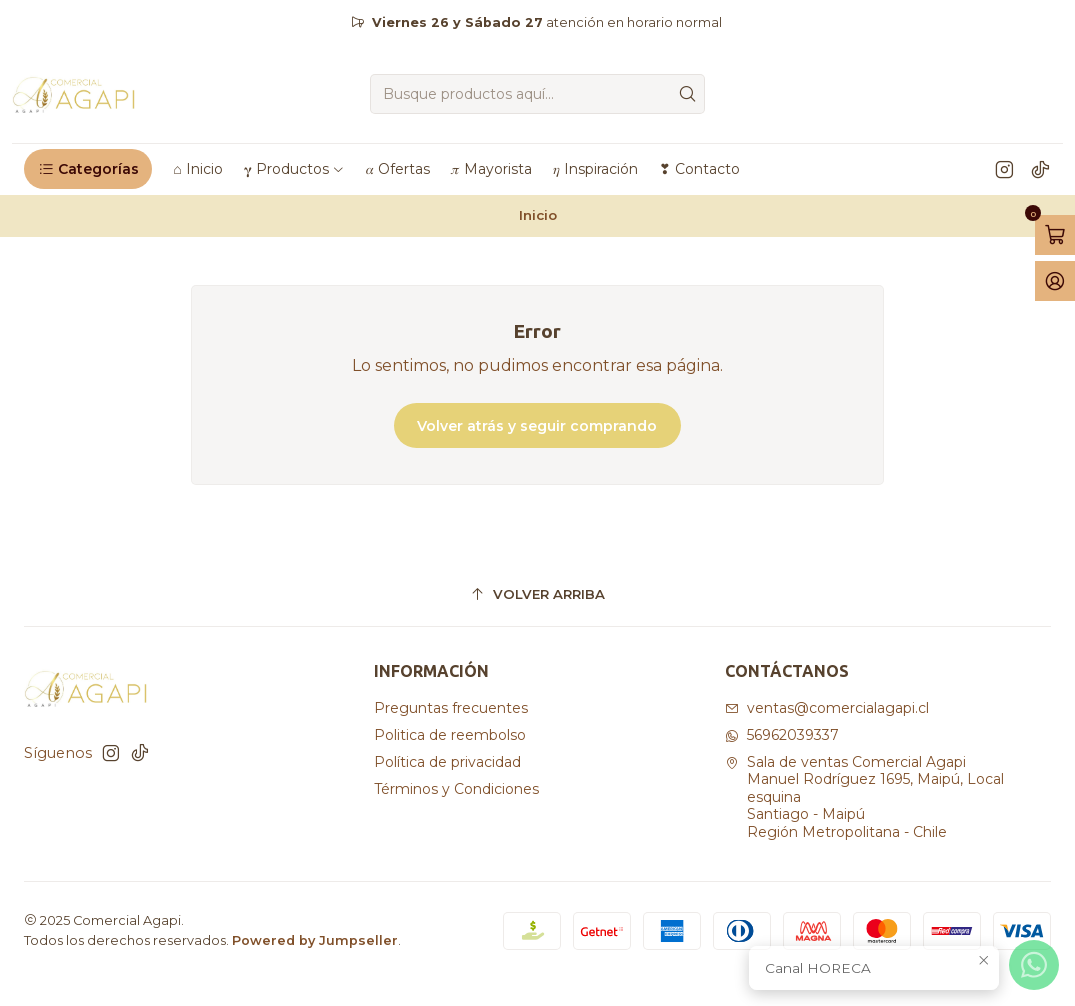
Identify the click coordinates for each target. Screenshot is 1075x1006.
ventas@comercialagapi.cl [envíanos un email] (827, 708)
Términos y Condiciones (456, 789)
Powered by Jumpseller (315, 940)
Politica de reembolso (450, 735)
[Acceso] (1055, 281)
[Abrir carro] (1055, 235)
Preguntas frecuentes (451, 708)
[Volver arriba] (537, 594)
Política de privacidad (447, 762)
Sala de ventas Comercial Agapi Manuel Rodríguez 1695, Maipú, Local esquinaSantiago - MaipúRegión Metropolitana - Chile (864, 797)
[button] (88, 169)
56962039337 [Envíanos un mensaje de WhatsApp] (782, 735)
